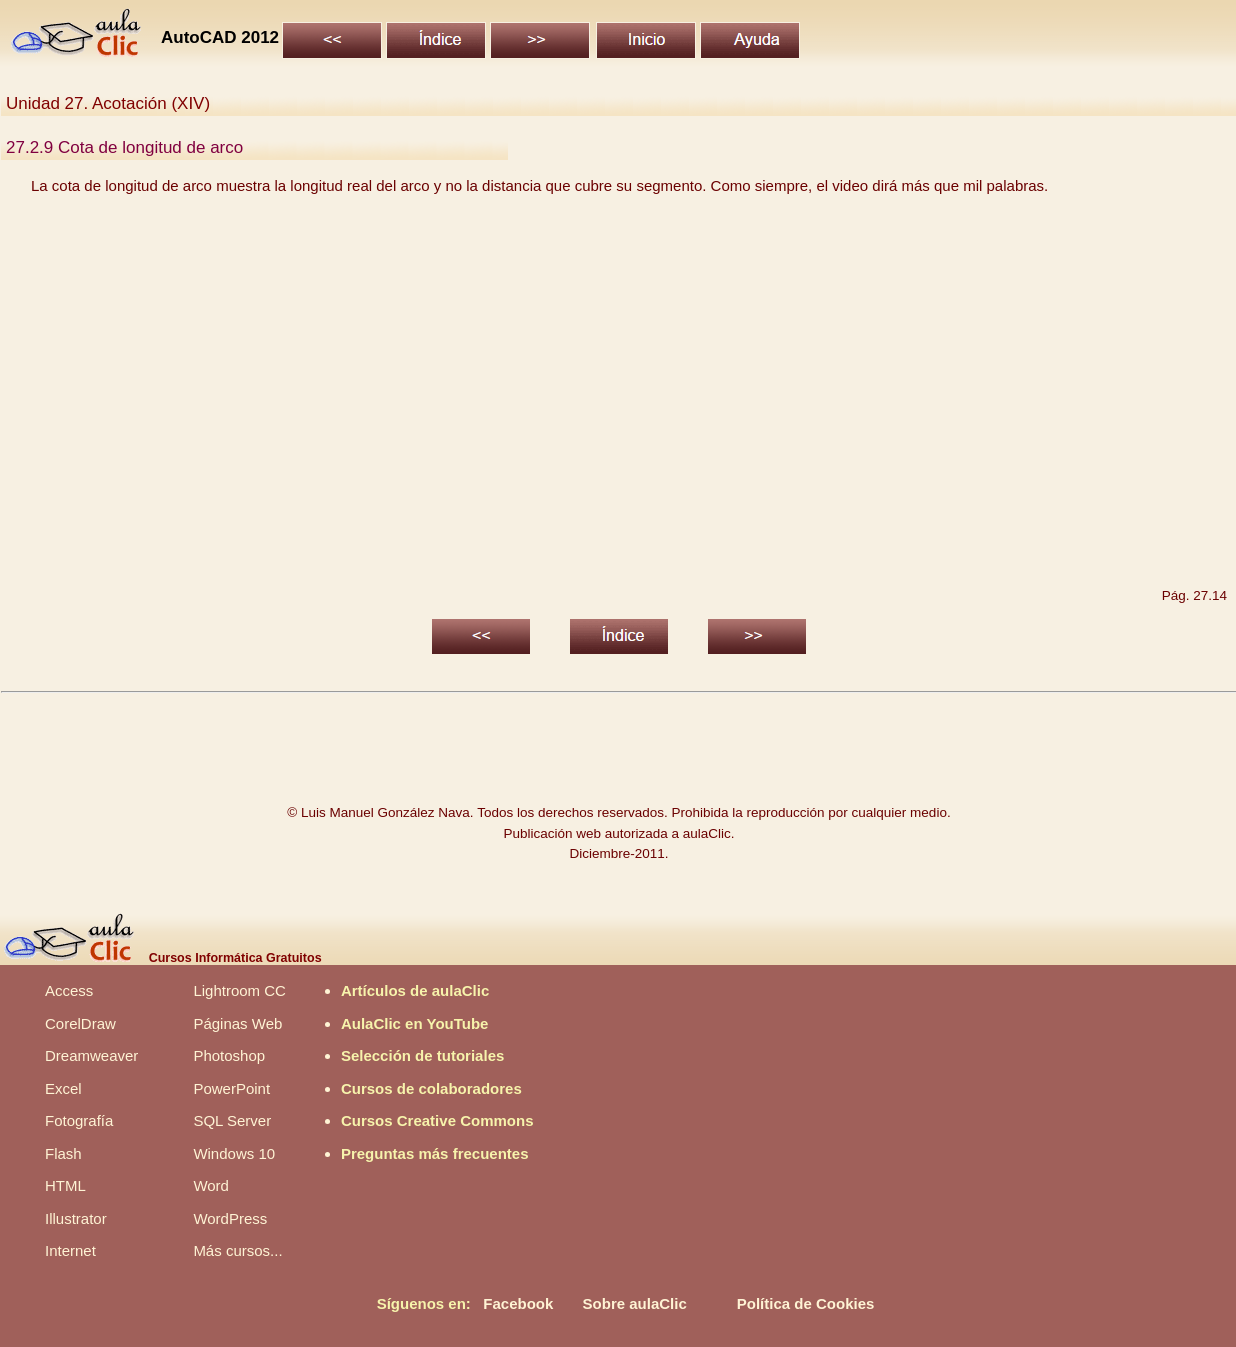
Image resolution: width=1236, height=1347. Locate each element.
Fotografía (79, 1120)
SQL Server (232, 1120)
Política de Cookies (806, 1303)
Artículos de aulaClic (415, 990)
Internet (70, 1250)
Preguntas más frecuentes (435, 1153)
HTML (65, 1185)
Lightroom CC (239, 990)
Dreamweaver (91, 1055)
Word (211, 1185)
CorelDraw (80, 1023)
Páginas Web (237, 1023)
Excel (63, 1088)
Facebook (518, 1303)
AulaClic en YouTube (415, 1023)
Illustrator (76, 1218)
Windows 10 (234, 1153)
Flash (63, 1153)
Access (69, 990)
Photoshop (229, 1055)
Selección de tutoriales (422, 1055)
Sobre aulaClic (635, 1303)
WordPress (230, 1218)
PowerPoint (231, 1088)
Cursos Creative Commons (437, 1120)
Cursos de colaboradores (431, 1088)
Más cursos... (237, 1250)
